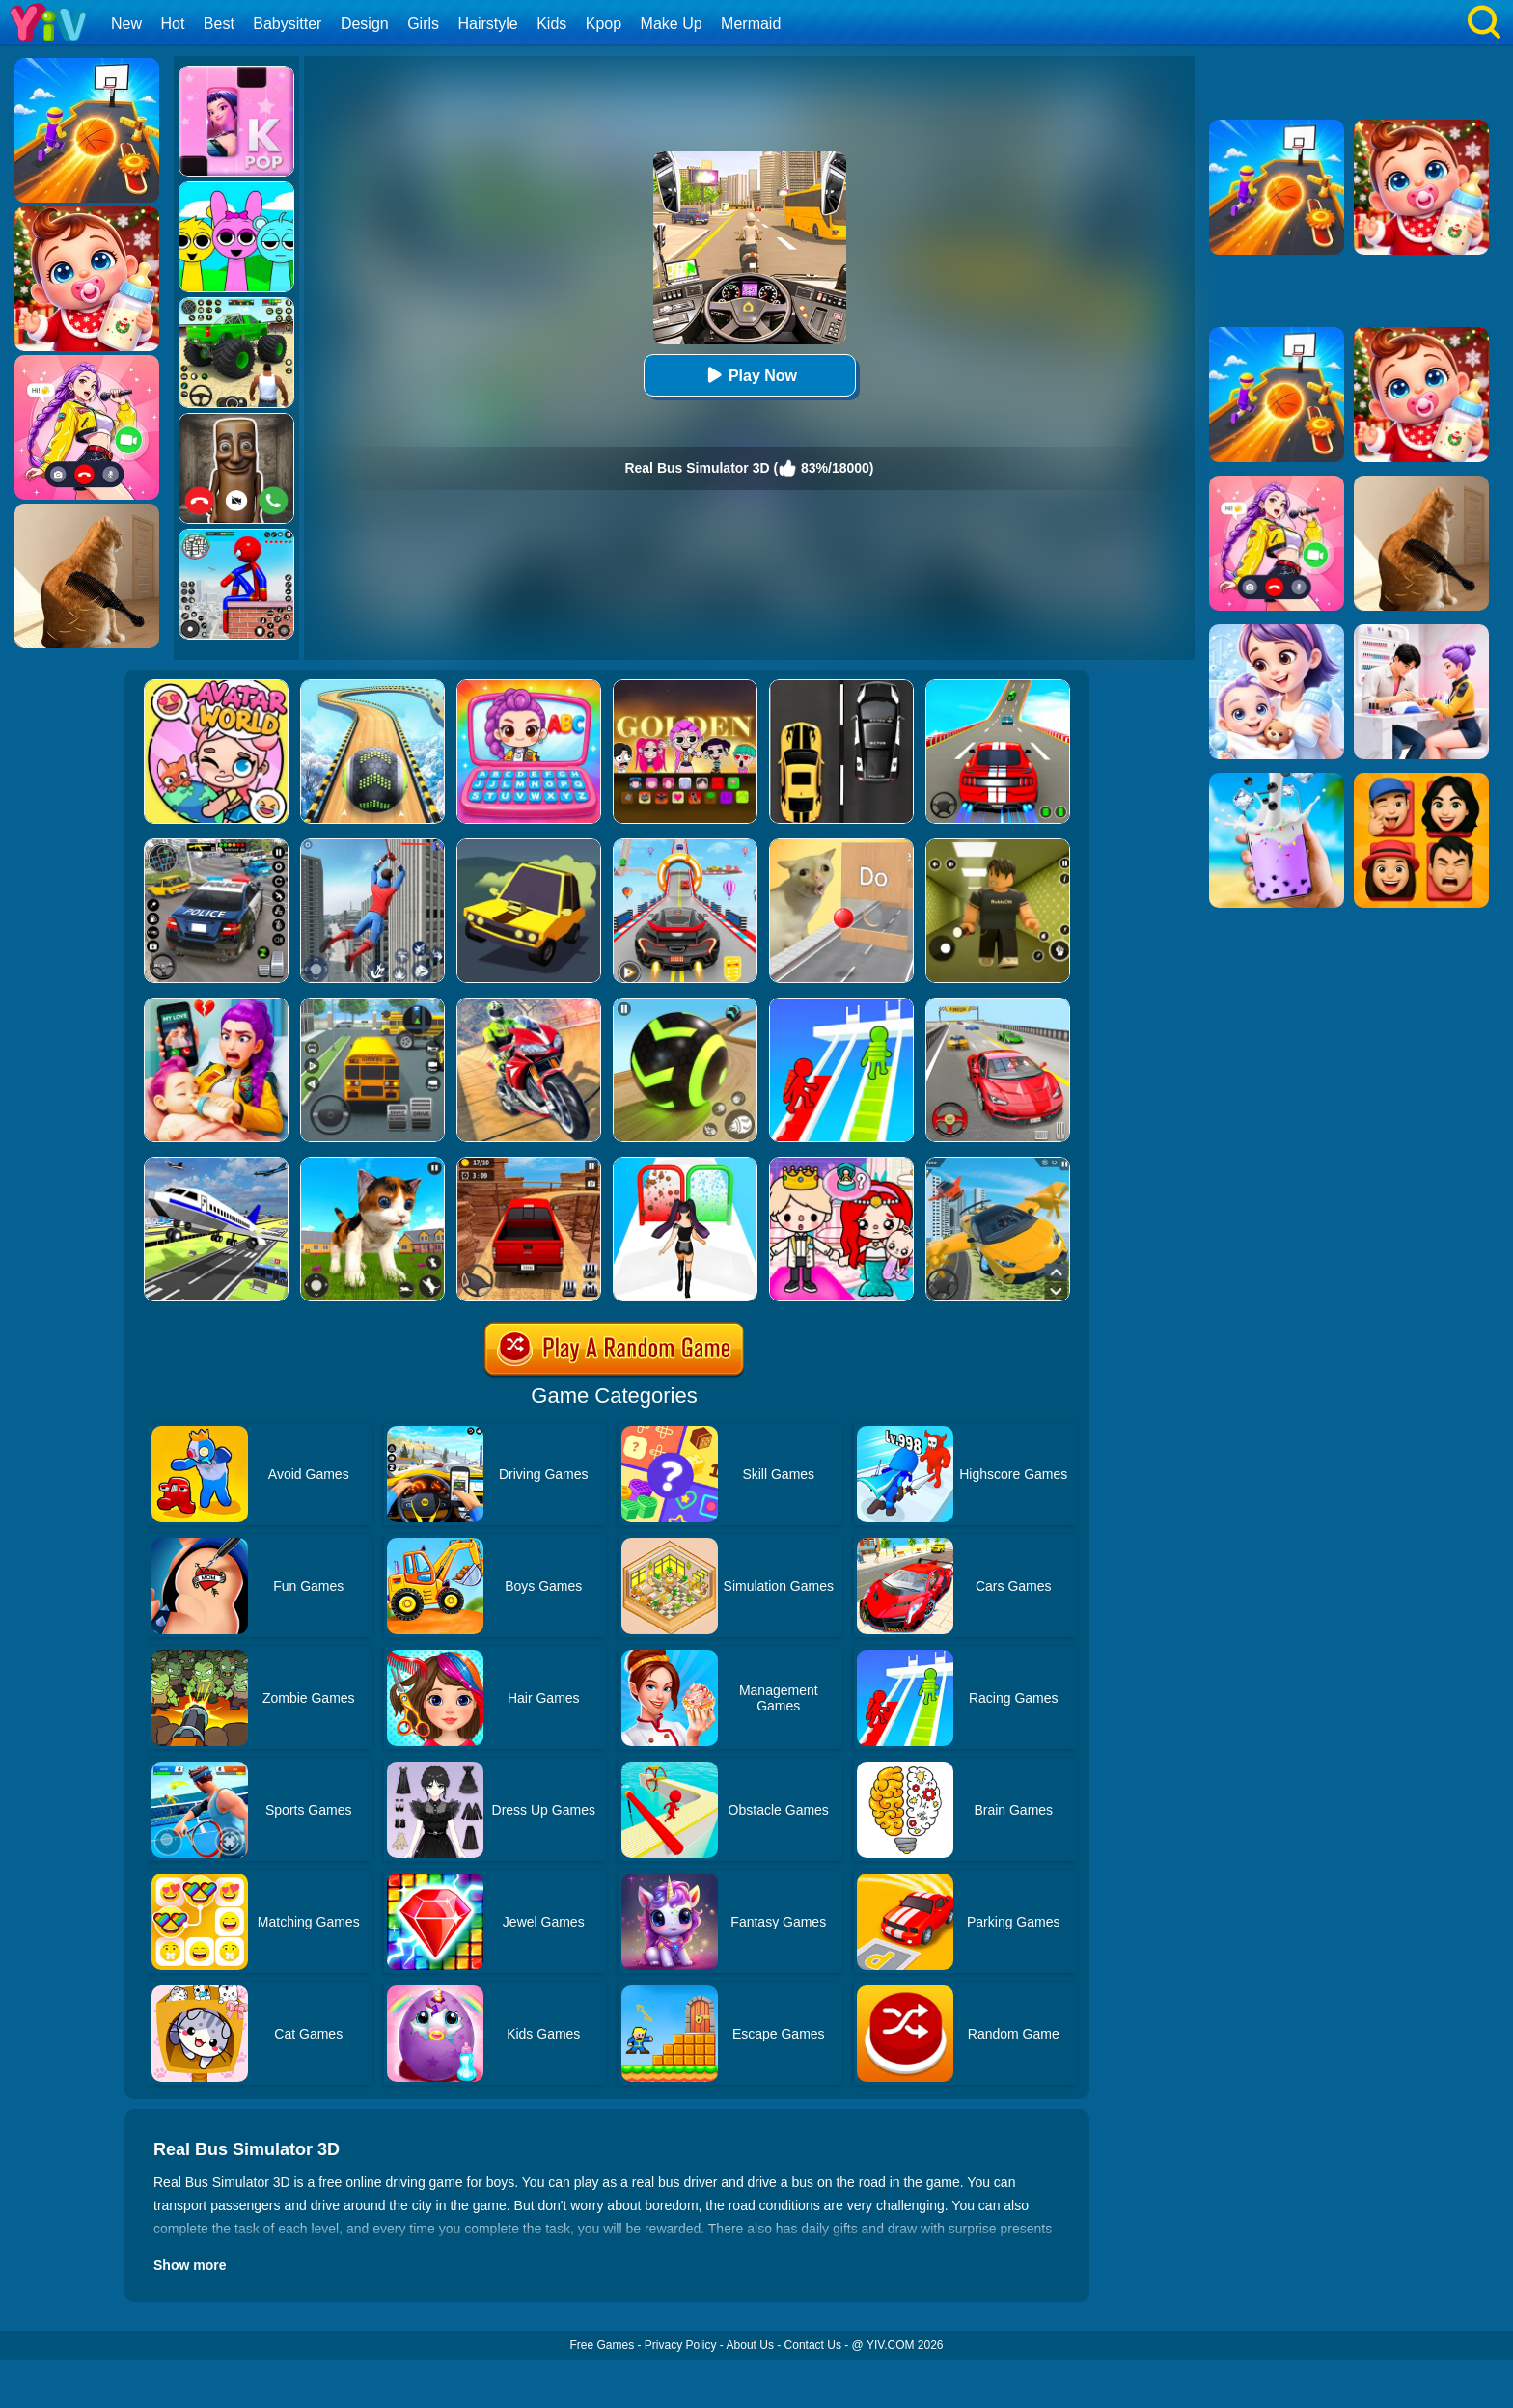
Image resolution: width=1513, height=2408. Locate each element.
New (126, 23)
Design (365, 23)
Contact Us (812, 2345)
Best (219, 23)
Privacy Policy (681, 2345)
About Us (750, 2345)
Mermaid (751, 23)
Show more (189, 2265)
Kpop (603, 23)
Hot (172, 23)
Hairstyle (488, 23)
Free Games (601, 2345)
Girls (423, 23)
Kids (551, 23)
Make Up (671, 23)
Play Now (749, 375)
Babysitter (287, 23)
